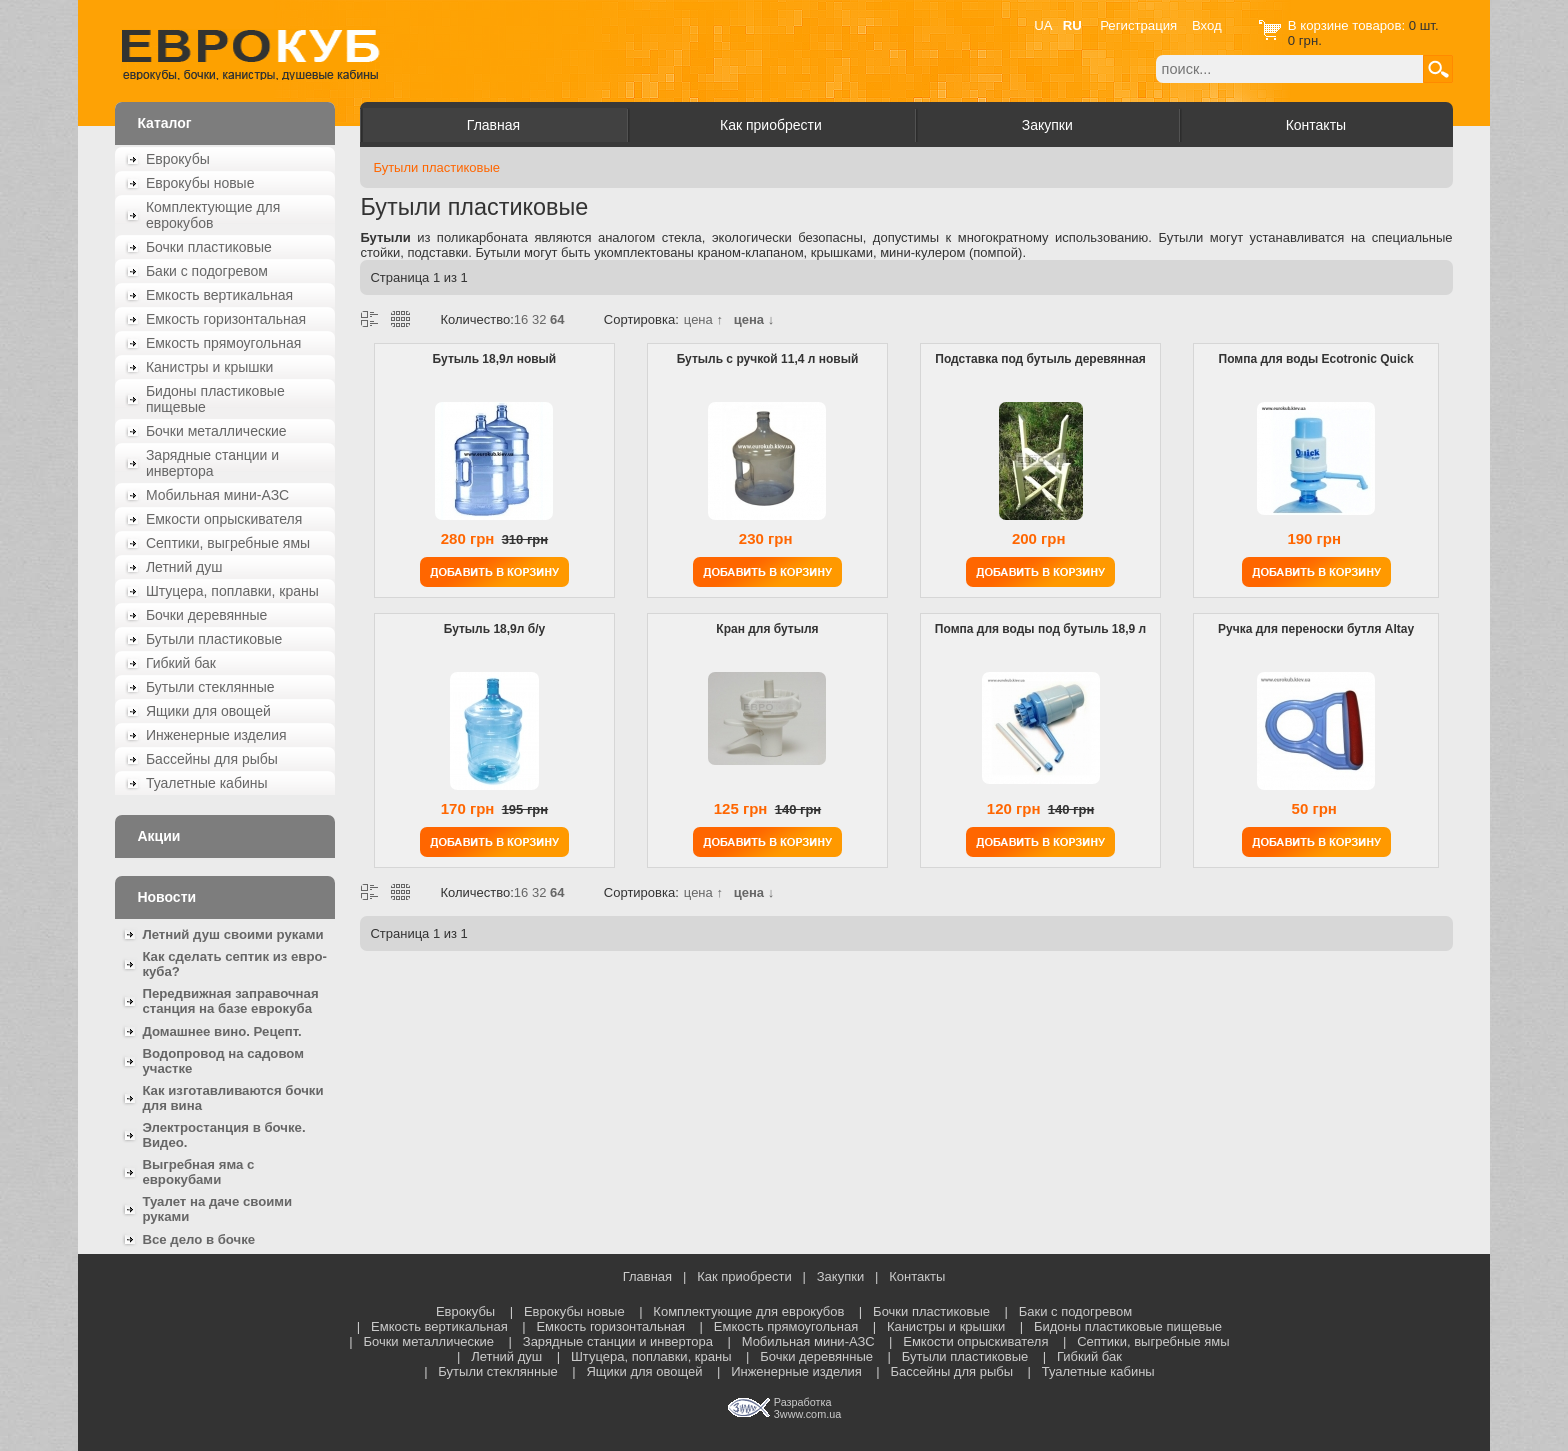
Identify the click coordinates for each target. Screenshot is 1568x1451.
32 (539, 319)
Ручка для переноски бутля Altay (1316, 629)
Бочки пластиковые (209, 247)
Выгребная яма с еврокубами (198, 1172)
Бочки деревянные (207, 615)
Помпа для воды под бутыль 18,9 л (1040, 629)
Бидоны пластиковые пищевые (215, 399)
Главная (493, 125)
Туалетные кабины (207, 783)
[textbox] (1289, 69)
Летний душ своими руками (232, 934)
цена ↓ (754, 319)
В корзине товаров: (1348, 25)
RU (1072, 25)
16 (521, 319)
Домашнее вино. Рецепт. (221, 1031)
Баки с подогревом (207, 271)
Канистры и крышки (210, 367)
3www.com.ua (807, 1414)
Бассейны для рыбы (212, 759)
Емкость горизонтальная (226, 319)
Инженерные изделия (216, 735)
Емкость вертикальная (219, 295)
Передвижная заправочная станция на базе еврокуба (230, 1001)
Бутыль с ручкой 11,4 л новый (768, 359)
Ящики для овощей (208, 711)
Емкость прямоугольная (224, 343)
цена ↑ (703, 319)
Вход (1207, 25)
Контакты (1316, 125)
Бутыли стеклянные (210, 687)
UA (1043, 25)
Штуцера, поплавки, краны (232, 591)
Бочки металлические (216, 431)
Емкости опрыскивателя (224, 519)
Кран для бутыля (767, 629)
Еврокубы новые (200, 183)
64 (557, 319)
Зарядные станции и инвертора (212, 463)
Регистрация (1138, 25)
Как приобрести (771, 125)
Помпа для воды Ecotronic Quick (1316, 359)
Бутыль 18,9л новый (495, 359)
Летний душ (184, 567)
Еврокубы (178, 159)
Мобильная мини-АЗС (217, 495)
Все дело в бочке (198, 1239)
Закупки (1047, 125)
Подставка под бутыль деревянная (1040, 359)
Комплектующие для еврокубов (213, 215)
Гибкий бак (181, 663)
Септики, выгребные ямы (228, 543)
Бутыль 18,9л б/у (494, 629)
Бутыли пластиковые (214, 639)
